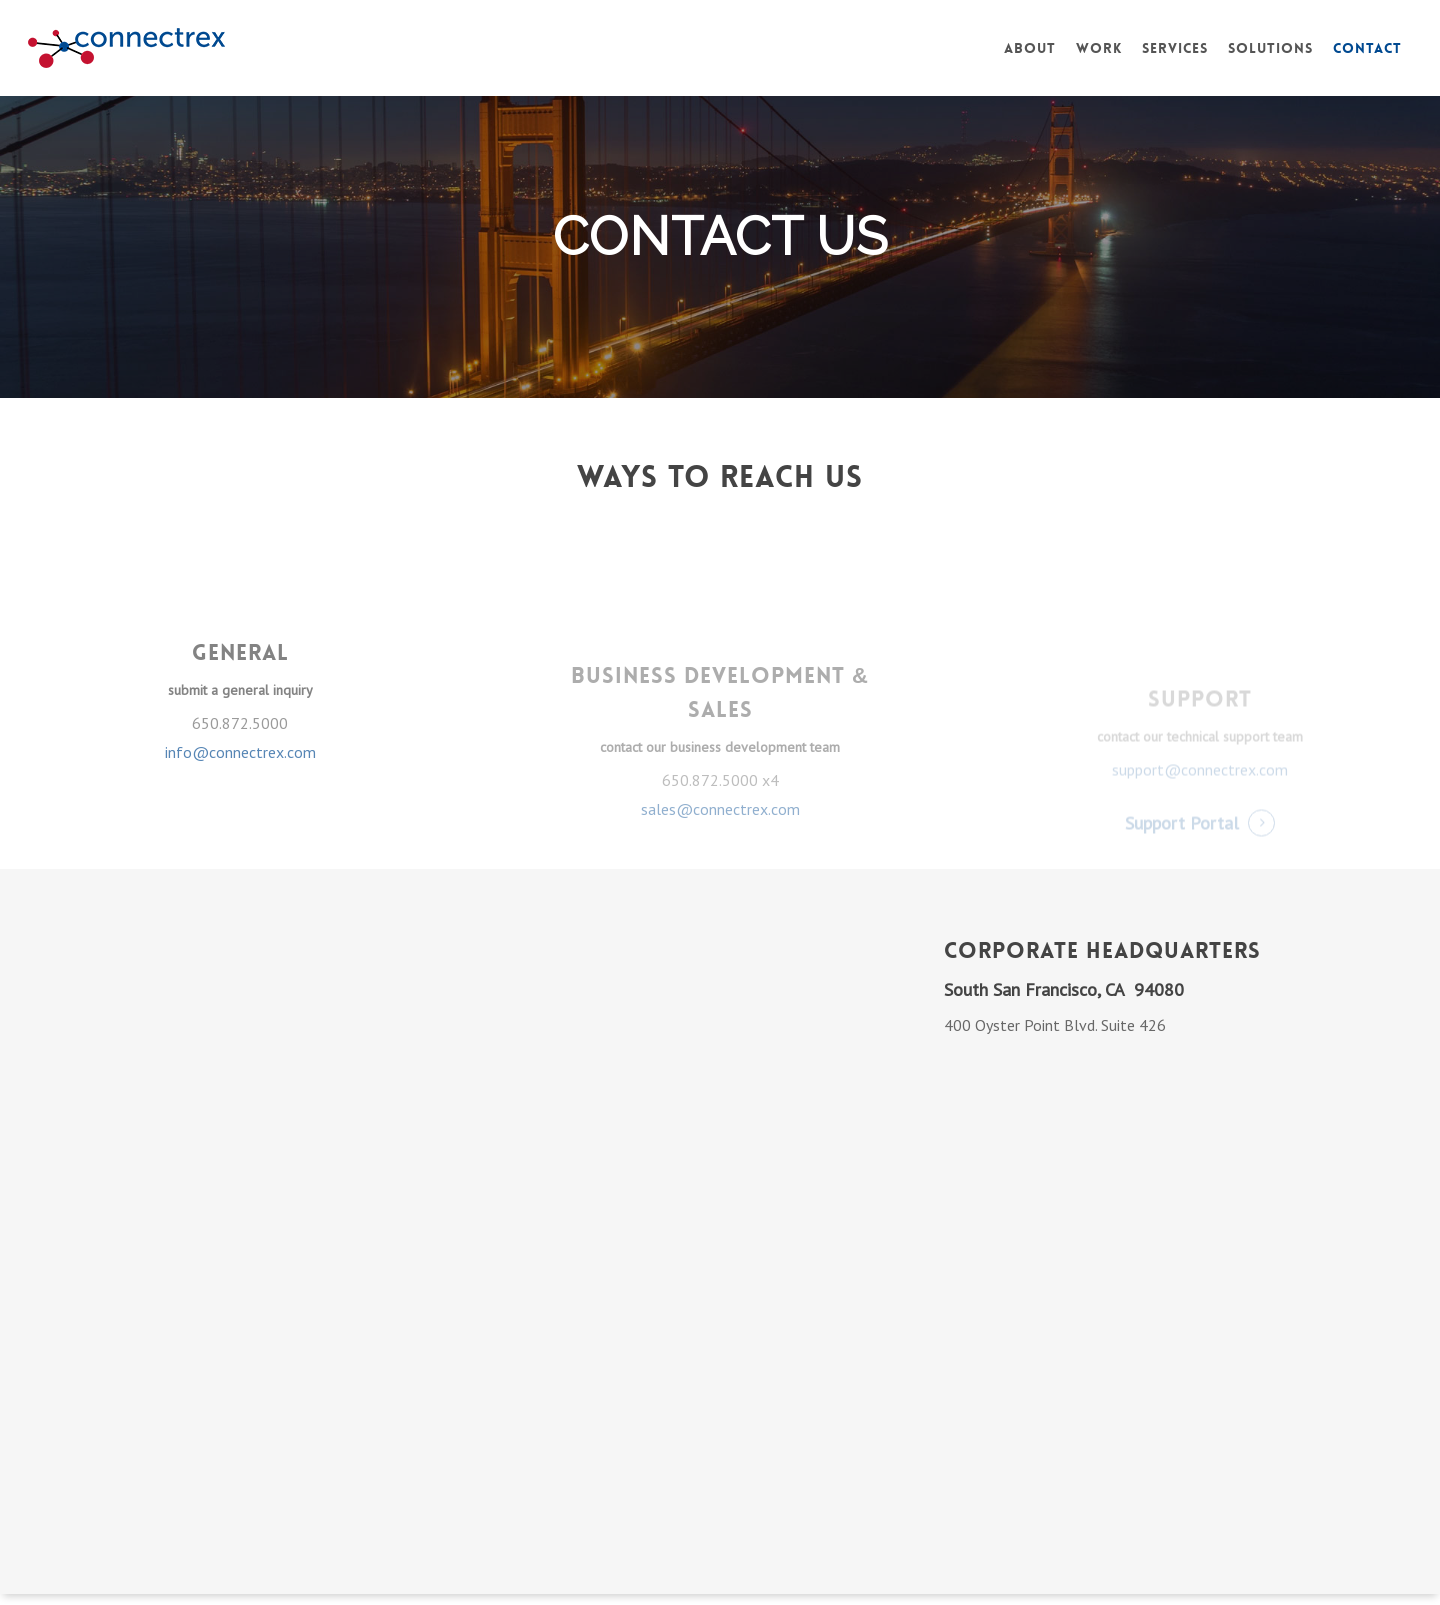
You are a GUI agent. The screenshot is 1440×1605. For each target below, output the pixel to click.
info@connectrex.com (240, 791)
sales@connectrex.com (720, 848)
